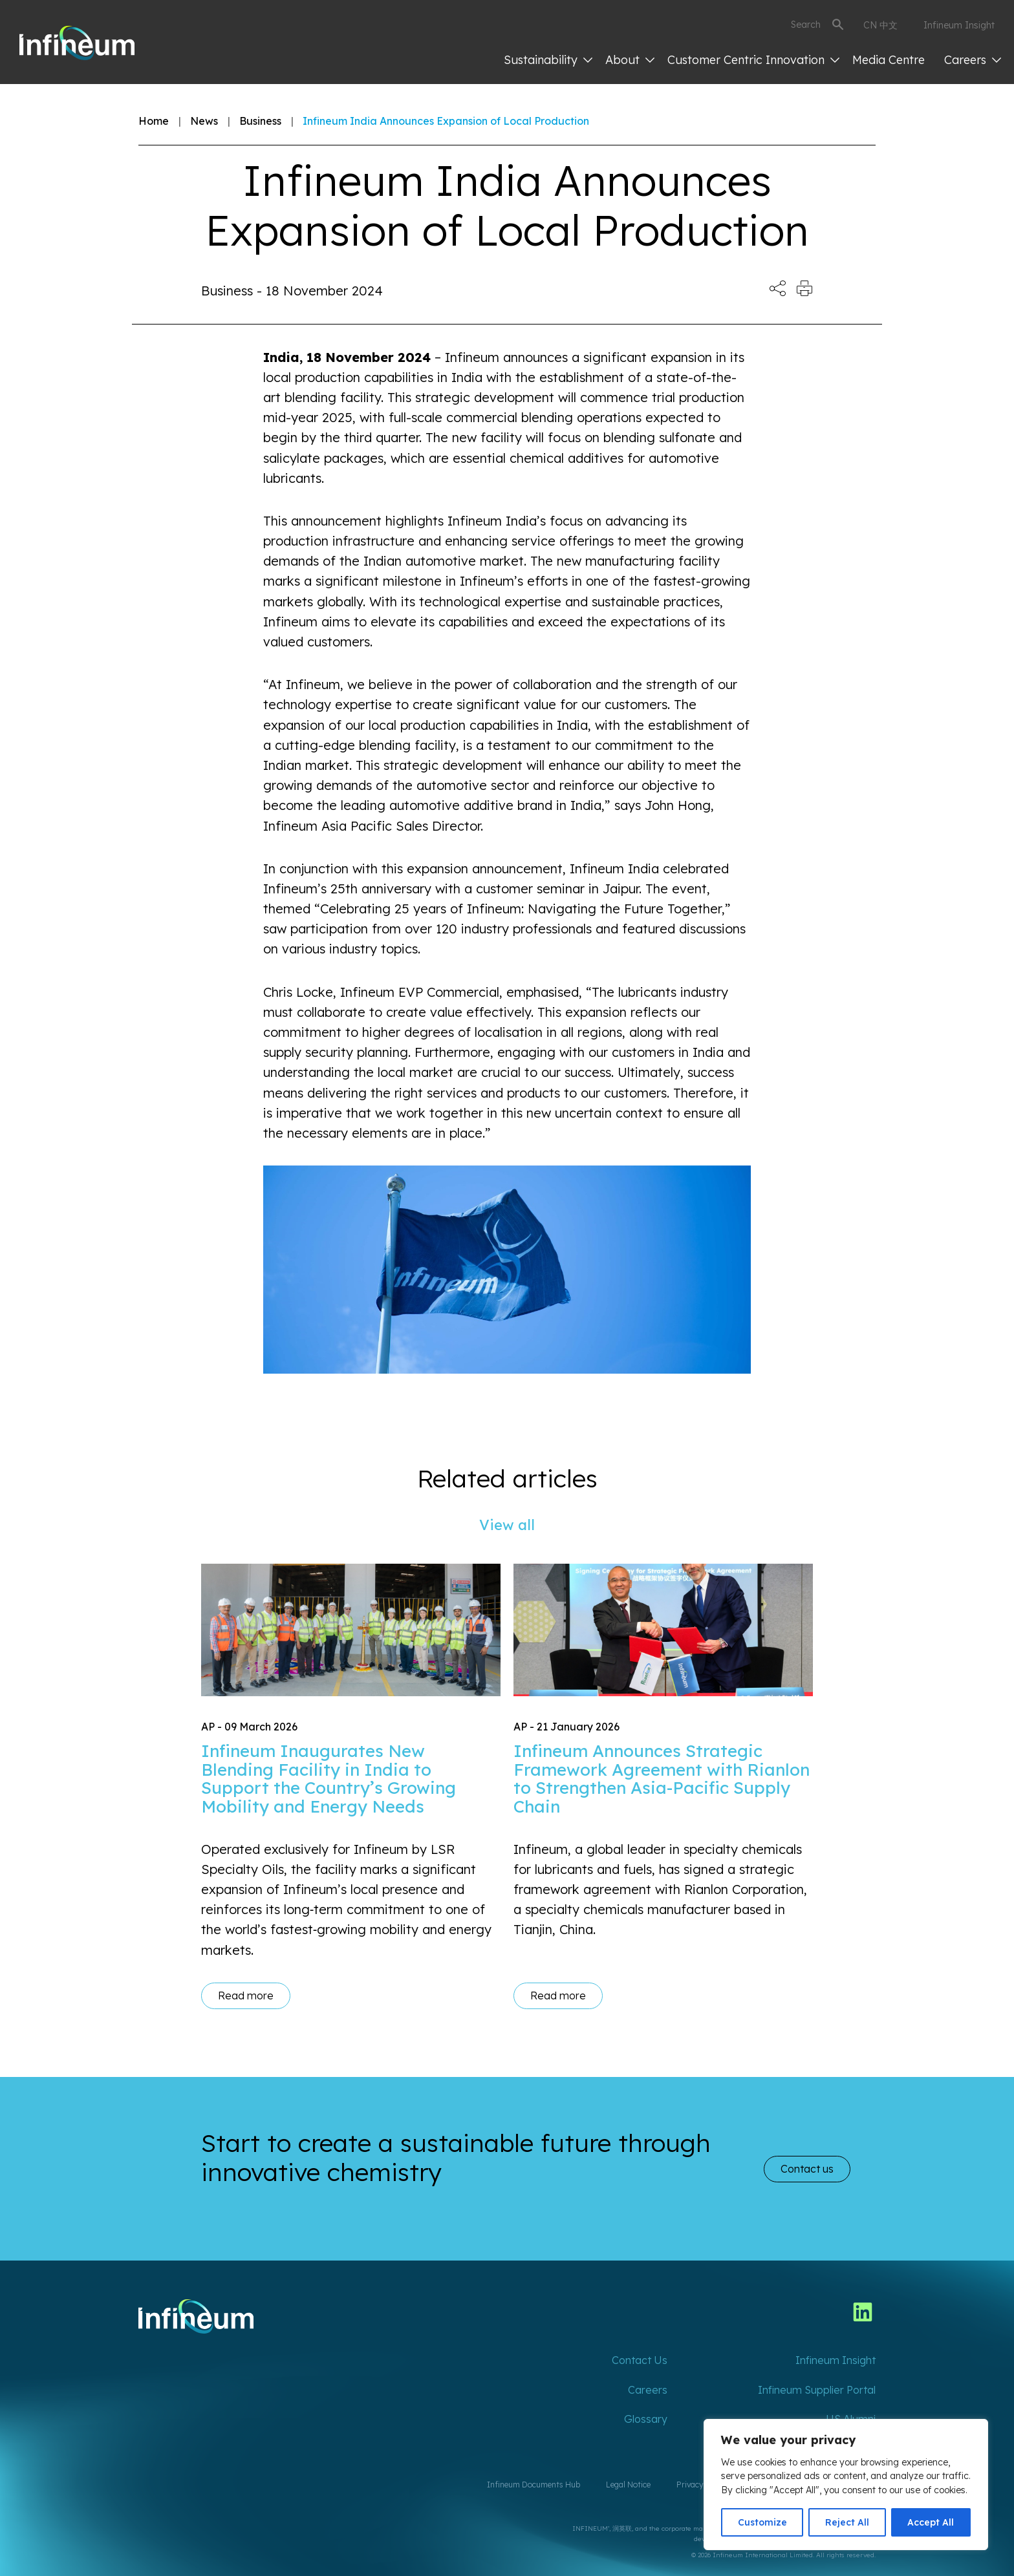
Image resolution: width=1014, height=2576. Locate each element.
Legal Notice (628, 2484)
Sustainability (548, 59)
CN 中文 (880, 25)
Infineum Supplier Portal (817, 2389)
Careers (972, 59)
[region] (846, 2484)
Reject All (847, 2522)
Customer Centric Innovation (753, 59)
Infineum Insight (959, 25)
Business (260, 120)
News (204, 120)
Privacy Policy (702, 2484)
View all (507, 1525)
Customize (762, 2522)
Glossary (645, 2418)
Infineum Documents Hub (533, 2484)
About (629, 59)
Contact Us (639, 2360)
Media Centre (888, 59)
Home (153, 120)
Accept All (930, 2522)
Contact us (807, 2168)
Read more (246, 1995)
